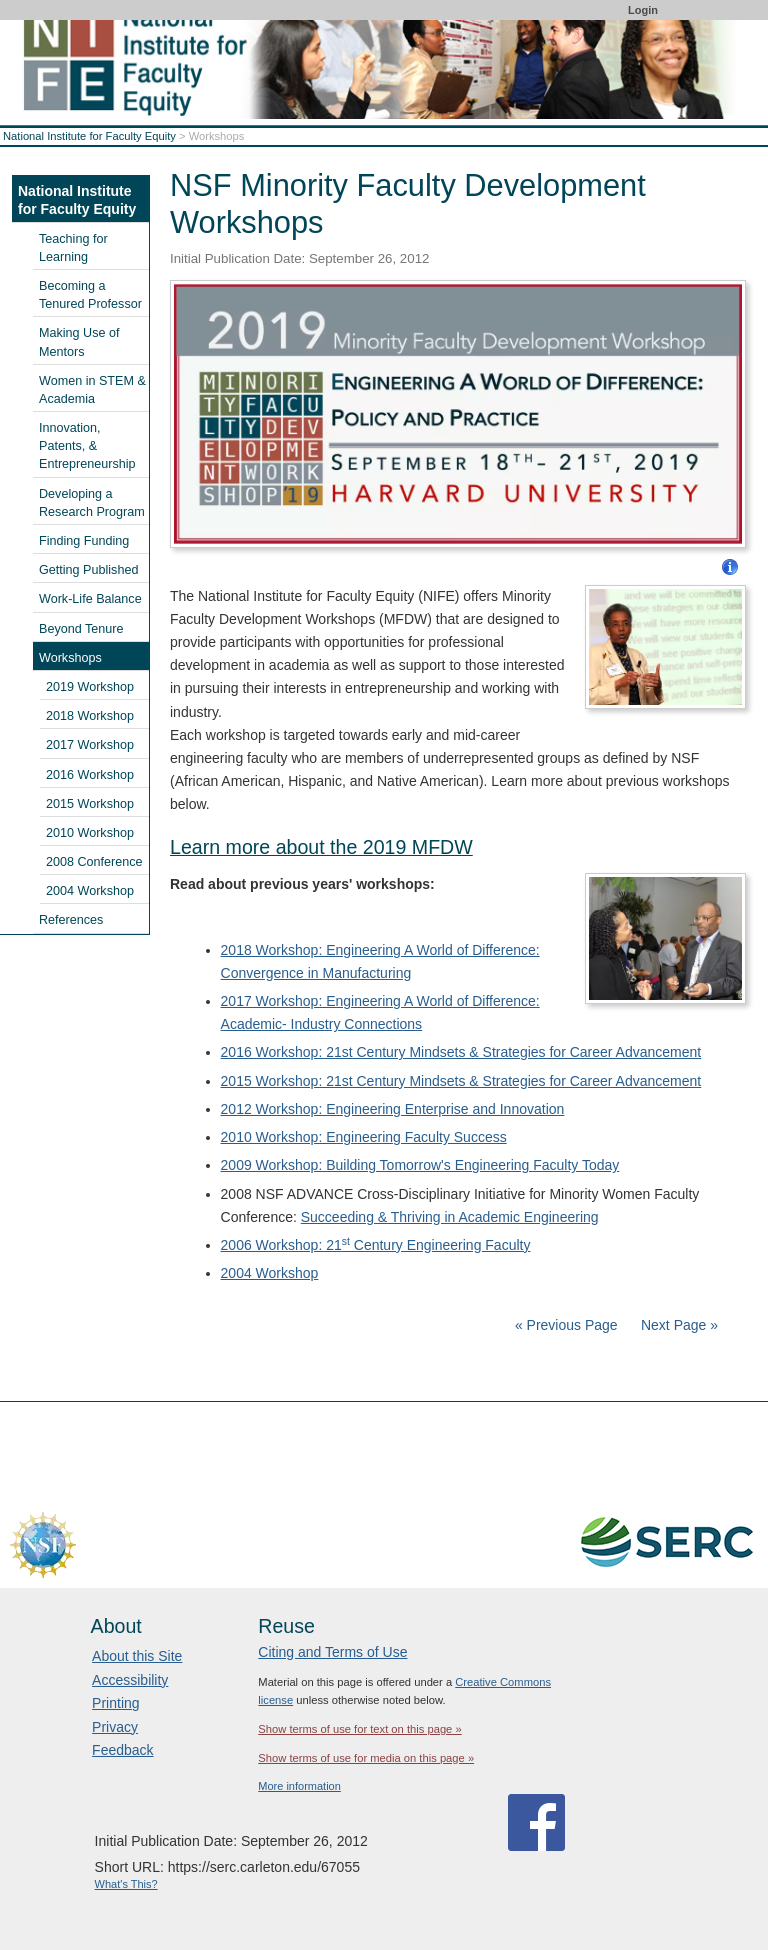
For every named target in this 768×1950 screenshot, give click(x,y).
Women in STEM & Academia (92, 390)
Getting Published (88, 570)
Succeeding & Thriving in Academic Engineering (450, 1217)
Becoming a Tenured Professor (90, 295)
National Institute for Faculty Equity (89, 136)
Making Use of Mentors (79, 342)
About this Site (137, 1656)
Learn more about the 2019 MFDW (321, 847)
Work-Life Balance (90, 599)
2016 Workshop (90, 775)
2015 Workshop (90, 804)
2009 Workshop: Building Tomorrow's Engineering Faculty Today (420, 1165)
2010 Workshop (90, 833)
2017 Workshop (90, 745)
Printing (115, 1703)
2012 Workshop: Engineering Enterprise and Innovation (393, 1109)
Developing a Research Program (92, 503)
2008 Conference (94, 862)
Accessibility (130, 1680)
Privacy (115, 1727)
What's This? (126, 1884)
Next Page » (677, 1325)
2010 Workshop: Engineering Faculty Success (364, 1137)
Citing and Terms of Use (332, 1652)
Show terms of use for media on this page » (366, 1758)
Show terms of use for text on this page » (359, 1729)
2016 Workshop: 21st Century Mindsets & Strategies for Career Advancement (461, 1052)
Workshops (70, 658)
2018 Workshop (90, 716)
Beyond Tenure (81, 629)
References (71, 920)
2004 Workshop (270, 1273)
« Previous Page (566, 1325)
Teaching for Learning (73, 248)
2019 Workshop (90, 687)
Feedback (122, 1750)
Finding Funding (84, 541)
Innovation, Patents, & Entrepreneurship (87, 446)
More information (299, 1786)
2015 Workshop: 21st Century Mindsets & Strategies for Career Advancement (461, 1081)
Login (643, 10)
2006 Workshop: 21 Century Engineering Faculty (376, 1245)
